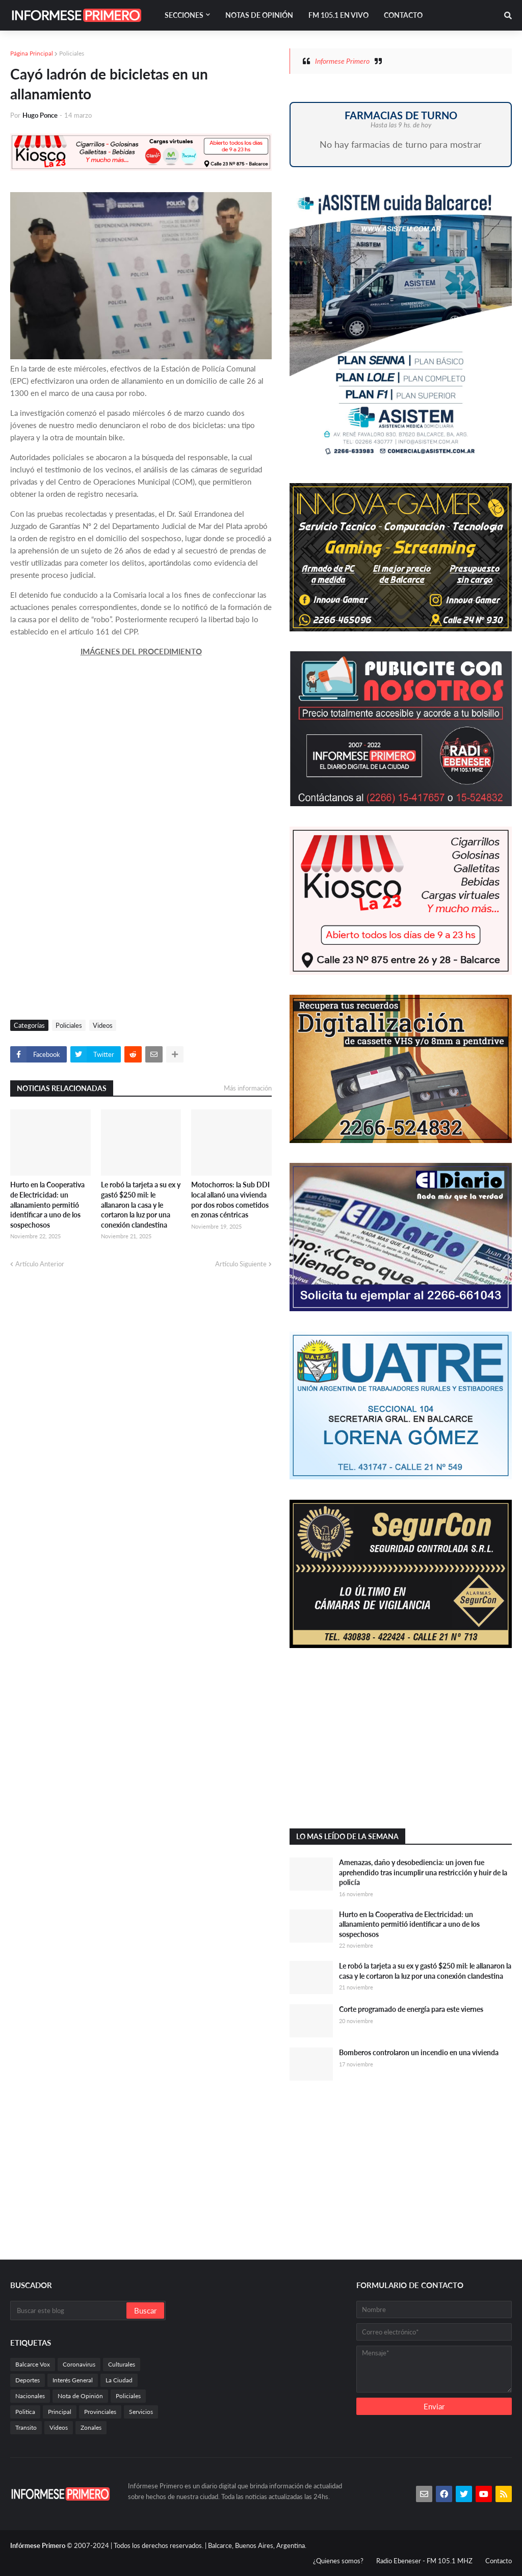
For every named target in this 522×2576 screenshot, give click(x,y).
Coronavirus (79, 2364)
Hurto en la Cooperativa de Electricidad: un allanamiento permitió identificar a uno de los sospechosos (47, 1204)
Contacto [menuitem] (403, 15)
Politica (25, 2411)
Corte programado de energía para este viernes (411, 2009)
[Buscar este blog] (69, 2310)
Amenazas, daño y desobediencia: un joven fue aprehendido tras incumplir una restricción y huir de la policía (423, 1872)
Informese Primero (342, 61)
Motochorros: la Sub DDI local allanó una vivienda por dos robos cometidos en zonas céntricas (230, 1199)
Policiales (71, 53)
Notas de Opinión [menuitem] (259, 15)
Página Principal (31, 53)
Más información (248, 1088)
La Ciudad (119, 2380)
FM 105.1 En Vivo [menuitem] (338, 15)
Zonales (91, 2427)
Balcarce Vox (32, 2364)
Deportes (27, 2380)
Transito (26, 2427)
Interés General (73, 2380)
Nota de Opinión (80, 2396)
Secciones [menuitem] (184, 15)
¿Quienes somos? (338, 2561)
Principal (59, 2411)
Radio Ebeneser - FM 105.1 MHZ (424, 2561)
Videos (103, 1025)
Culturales (121, 2364)
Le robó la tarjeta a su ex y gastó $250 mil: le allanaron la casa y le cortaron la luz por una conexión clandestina (140, 1204)
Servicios (141, 2411)
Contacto (498, 2561)
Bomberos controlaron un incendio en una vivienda (419, 2052)
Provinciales (100, 2411)
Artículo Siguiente (241, 1264)
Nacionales (30, 2396)
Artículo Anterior (39, 1264)
